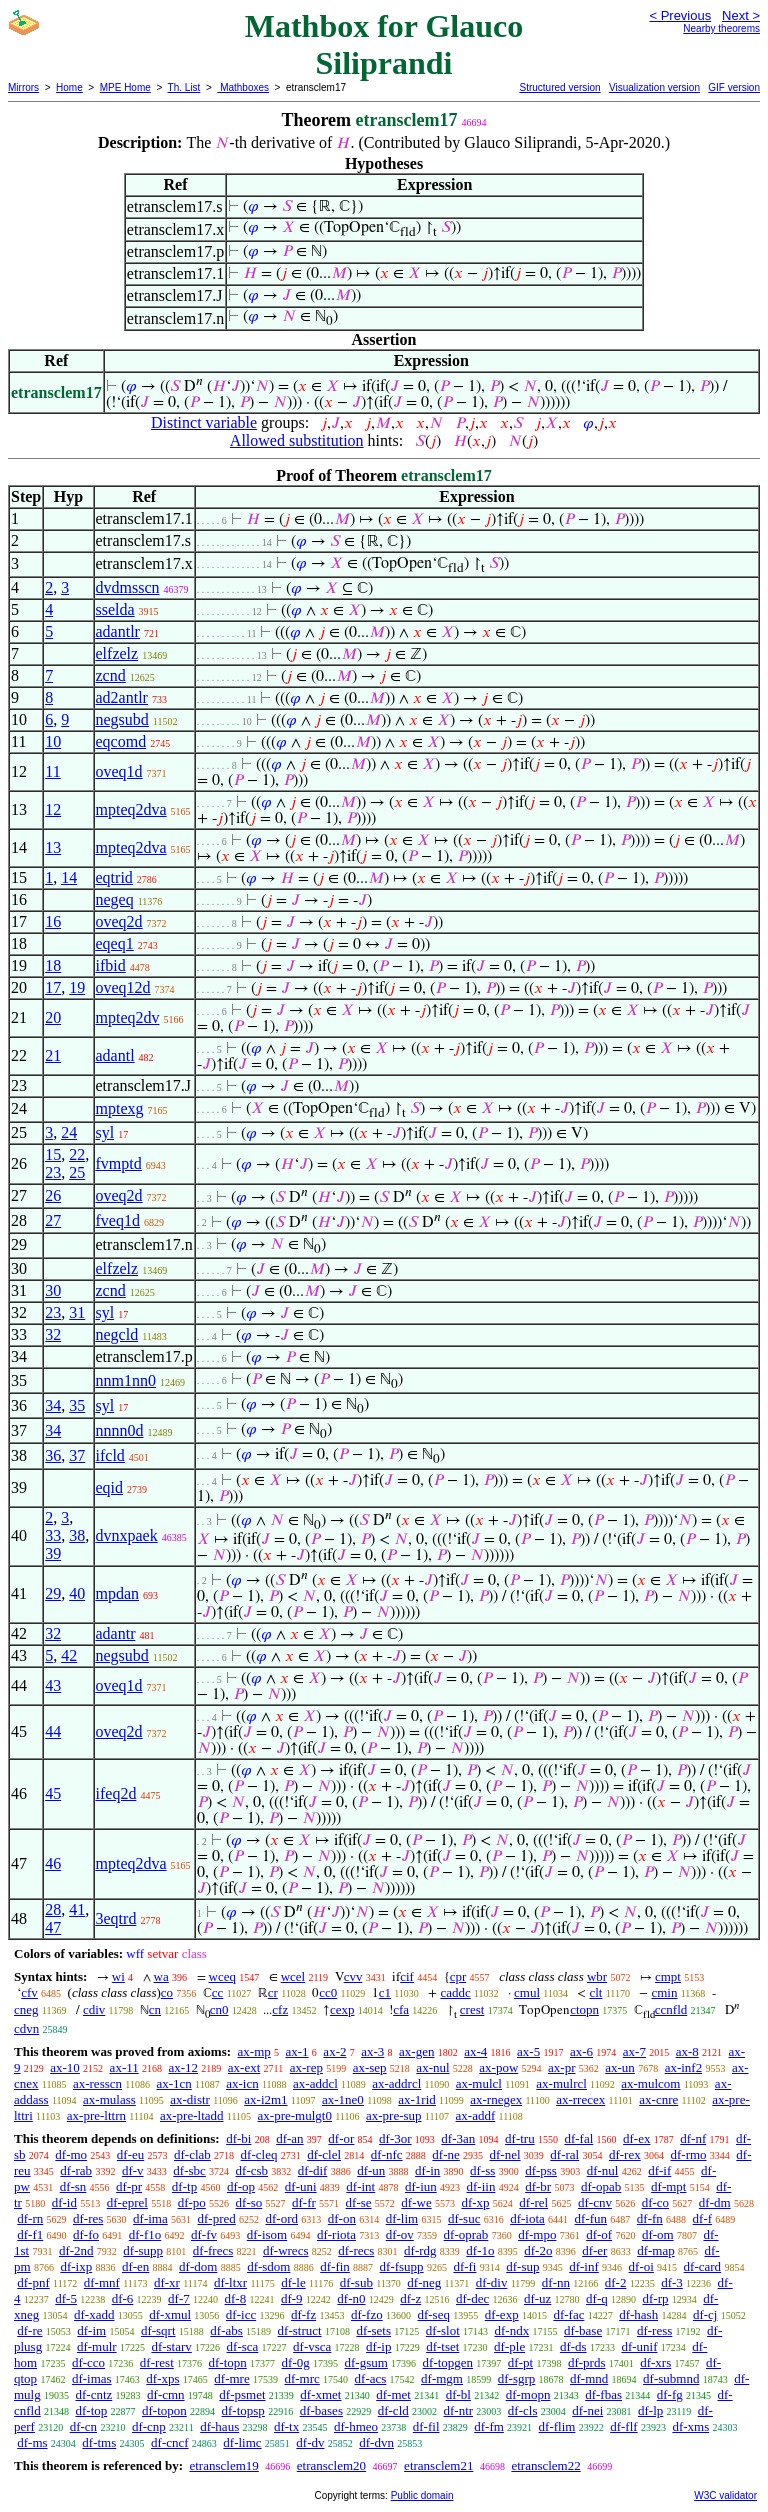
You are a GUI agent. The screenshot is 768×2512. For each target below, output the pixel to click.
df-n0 (351, 2298)
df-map (656, 2250)
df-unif (639, 2346)
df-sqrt (158, 2330)
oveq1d (119, 771)
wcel (293, 1976)
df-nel (505, 2154)
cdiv (94, 2009)
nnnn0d (120, 1430)
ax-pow (498, 2067)
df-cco (88, 2362)
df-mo (71, 2154)
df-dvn (376, 2442)
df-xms (690, 2426)
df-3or (395, 2138)
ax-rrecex (580, 2099)
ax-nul (432, 2067)
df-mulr (97, 2346)
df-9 (292, 2298)
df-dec (472, 2298)
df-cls (523, 2410)
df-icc (241, 2314)
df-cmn (166, 2394)
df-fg (670, 2394)
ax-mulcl (479, 2083)
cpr (458, 1976)
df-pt (520, 2362)
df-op (241, 2186)
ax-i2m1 (265, 2099)
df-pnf (33, 2282)
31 (77, 1312)
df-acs (371, 2378)
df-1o (480, 2250)
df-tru (520, 2138)
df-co (655, 2202)
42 (69, 1655)
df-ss (482, 2170)
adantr (116, 1633)
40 (77, 1593)
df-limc (242, 2442)
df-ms (32, 2442)
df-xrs (655, 2362)
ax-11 (124, 2067)
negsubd (122, 719)
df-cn (83, 2426)
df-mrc (301, 2378)
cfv (29, 1992)
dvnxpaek (127, 1535)
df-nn (556, 2282)
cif (407, 1976)
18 (53, 965)
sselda (115, 609)
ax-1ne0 (343, 2099)
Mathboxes (243, 87)
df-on (342, 2218)
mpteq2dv (128, 1017)
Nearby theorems (721, 28)
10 (53, 741)
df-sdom (268, 2266)
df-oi (641, 2266)
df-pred (216, 2218)
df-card (703, 2266)
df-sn (73, 2186)
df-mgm (442, 2378)
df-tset (442, 2346)
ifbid (111, 965)
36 (53, 1455)
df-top (91, 2410)
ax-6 (581, 2051)
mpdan (118, 1593)
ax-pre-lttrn (96, 2115)
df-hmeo (356, 2426)
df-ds (573, 2346)
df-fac (568, 2314)
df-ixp (76, 2266)
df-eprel (127, 2202)
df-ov (400, 2234)
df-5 (66, 2298)
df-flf (623, 2426)
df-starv (171, 2346)
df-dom (198, 2266)
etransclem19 (223, 2465)
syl (105, 1132)
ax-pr (561, 2067)
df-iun (421, 2186)
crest (472, 2009)
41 (77, 1909)
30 (53, 1290)
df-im (91, 2330)
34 (53, 1405)
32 (53, 1334)
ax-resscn (97, 2083)
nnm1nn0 (126, 1380)
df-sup (522, 2266)
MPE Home (125, 87)
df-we (416, 2202)
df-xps (162, 2378)
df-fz (303, 2314)
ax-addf (476, 2115)
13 (53, 847)
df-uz (537, 2298)
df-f (703, 2218)
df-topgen (448, 2362)
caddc (455, 1992)
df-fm (489, 2426)
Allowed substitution (297, 440)
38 (77, 1535)
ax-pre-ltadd (192, 2115)
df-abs (226, 2330)
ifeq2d (116, 1793)
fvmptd (119, 1163)
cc (218, 1992)
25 (77, 1172)
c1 (385, 1992)
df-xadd (94, 2314)
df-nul (603, 2170)
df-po (192, 2202)
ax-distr (190, 2099)
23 (53, 1172)
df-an (289, 2138)
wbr (597, 1976)
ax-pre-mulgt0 (295, 2115)
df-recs (356, 2250)
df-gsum (365, 2362)
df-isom (267, 2234)
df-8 (236, 2298)
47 (53, 1927)
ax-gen (416, 2051)
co (167, 1992)
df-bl (458, 2394)
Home (69, 87)
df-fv (204, 2234)
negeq (115, 899)
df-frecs (213, 2250)
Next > (741, 15)
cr (273, 1992)
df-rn (30, 2218)
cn (155, 2009)
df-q (597, 2298)
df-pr (129, 2186)
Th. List (184, 87)
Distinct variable (204, 422)
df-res (88, 2218)
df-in (427, 2170)
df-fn (650, 2218)
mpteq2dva (131, 809)
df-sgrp (517, 2378)
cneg (26, 2009)
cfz (280, 2009)
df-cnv (595, 2202)
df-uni (301, 2186)
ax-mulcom (650, 2083)
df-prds (587, 2362)
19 (77, 987)
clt (595, 1992)
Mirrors (23, 87)
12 (53, 809)
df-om (658, 2234)
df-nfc (387, 2154)
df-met (393, 2394)
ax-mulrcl (561, 2083)
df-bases (321, 2410)
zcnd (111, 675)
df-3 (672, 2282)
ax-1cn (173, 2083)
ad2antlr (122, 697)
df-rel (533, 2202)
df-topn (228, 2362)
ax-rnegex (496, 2099)
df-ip (378, 2346)
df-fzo (367, 2314)
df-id (64, 2202)
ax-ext (244, 2067)
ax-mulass (109, 2099)
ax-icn (242, 2083)
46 (53, 1863)
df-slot (443, 2330)
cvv (353, 1976)
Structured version (559, 87)
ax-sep (370, 2067)
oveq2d (119, 921)
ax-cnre (658, 2099)
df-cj (705, 2314)
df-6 (123, 2298)
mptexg (120, 1108)
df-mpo (537, 2234)
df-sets (373, 2330)
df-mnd (589, 2378)
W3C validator (725, 2495)
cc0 (328, 1992)
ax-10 (65, 2067)
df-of (599, 2234)
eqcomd (121, 741)
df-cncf (170, 2442)
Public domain (422, 2495)
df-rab (76, 2170)
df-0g (296, 2362)
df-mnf (102, 2282)
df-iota (527, 2218)
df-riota (336, 2234)
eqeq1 (115, 943)
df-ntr (459, 2410)
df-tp (184, 2186)
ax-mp (254, 2051)
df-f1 (30, 2234)
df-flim (557, 2426)
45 (53, 1793)
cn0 (219, 2009)
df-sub (356, 2282)
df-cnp (149, 2426)
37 (77, 1455)
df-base (583, 2330)
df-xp (475, 2202)
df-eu (130, 2154)
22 (77, 1154)
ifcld (110, 1455)
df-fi (464, 2266)
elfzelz (117, 653)
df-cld (393, 2410)
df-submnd (671, 2378)
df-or (341, 2138)
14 (69, 877)
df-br (538, 2186)
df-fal (578, 2138)
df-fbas (603, 2394)
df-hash (638, 2314)
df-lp (650, 2410)
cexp (342, 2009)
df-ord (282, 2218)
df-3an (458, 2138)
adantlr (118, 631)
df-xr (167, 2282)
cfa (401, 2009)
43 (53, 1685)
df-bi (238, 2138)
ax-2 (334, 2051)
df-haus (219, 2426)
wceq (222, 1976)
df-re (29, 2330)
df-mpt (668, 2186)
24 (69, 1132)
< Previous (680, 15)
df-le (293, 2282)
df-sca (243, 2346)
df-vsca (312, 2346)
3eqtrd (116, 1918)
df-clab (192, 2154)
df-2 (616, 2282)
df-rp (656, 2298)
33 (53, 1535)
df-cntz (93, 2394)
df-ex (636, 2138)
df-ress (654, 2330)
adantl (115, 1055)
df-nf (693, 2138)
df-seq (433, 2314)
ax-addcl (315, 2083)
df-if (659, 2170)
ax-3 (372, 2051)
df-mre (231, 2378)
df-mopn (528, 2394)
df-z (410, 2298)
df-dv (310, 2442)
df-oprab (466, 2234)
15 (53, 1154)
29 (53, 1593)
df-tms (99, 2442)
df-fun (591, 2218)
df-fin (335, 2266)
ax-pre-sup (394, 2115)
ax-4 (475, 2051)
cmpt (668, 1976)
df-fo (86, 2234)
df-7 (179, 2298)
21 (53, 1055)
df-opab (601, 2186)
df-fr (304, 2202)
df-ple (509, 2346)
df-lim (402, 2218)
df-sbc (189, 2170)
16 (53, 921)
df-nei (587, 2410)
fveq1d (118, 1220)
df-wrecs (285, 2250)
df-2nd (76, 2250)
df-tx (286, 2426)
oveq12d (123, 987)
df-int (360, 2186)
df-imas (92, 2378)
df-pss (541, 2170)
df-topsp (243, 2410)
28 (53, 1909)
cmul (527, 1992)
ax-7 (634, 2051)
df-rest (157, 2362)
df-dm (715, 2202)
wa (161, 1976)
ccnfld (671, 2009)
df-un (371, 2170)
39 (53, 1553)
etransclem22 (545, 2465)
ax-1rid (417, 2099)
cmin (664, 1992)
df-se (359, 2202)
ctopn (584, 2009)
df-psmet (242, 2394)
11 (52, 771)
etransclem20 (331, 2465)
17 (53, 987)
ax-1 (297, 2051)
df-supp (143, 2250)
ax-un (620, 2067)
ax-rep (306, 2067)
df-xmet (320, 2394)
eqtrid (114, 877)
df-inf (584, 2266)
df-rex (625, 2154)
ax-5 (528, 2051)
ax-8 (687, 2051)
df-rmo (688, 2154)
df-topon (164, 2410)
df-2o (538, 2250)
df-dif (313, 2170)
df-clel (324, 2154)
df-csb (252, 2170)
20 (53, 1017)
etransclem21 (438, 2465)
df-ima (150, 2218)
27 (53, 1220)
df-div (492, 2282)
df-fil (426, 2426)
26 (53, 1195)
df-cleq (259, 2154)
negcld (117, 1334)
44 (53, 1731)
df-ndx (512, 2330)
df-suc (464, 2218)
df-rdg (420, 2250)
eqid (110, 1487)
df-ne (445, 2154)
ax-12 (183, 2067)
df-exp (502, 2314)
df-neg (424, 2282)
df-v (133, 2170)
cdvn (26, 2028)
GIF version (734, 87)
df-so (249, 2202)
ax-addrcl (396, 2083)
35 (77, 1405)
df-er (594, 2250)
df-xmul (170, 2314)
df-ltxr (230, 2282)
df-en (135, 2266)
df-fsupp (402, 2266)
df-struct (300, 2330)
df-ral (564, 2154)
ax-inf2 (684, 2067)
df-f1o (145, 2234)
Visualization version (654, 87)
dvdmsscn (128, 587)
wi (118, 1976)
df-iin (481, 2186)
